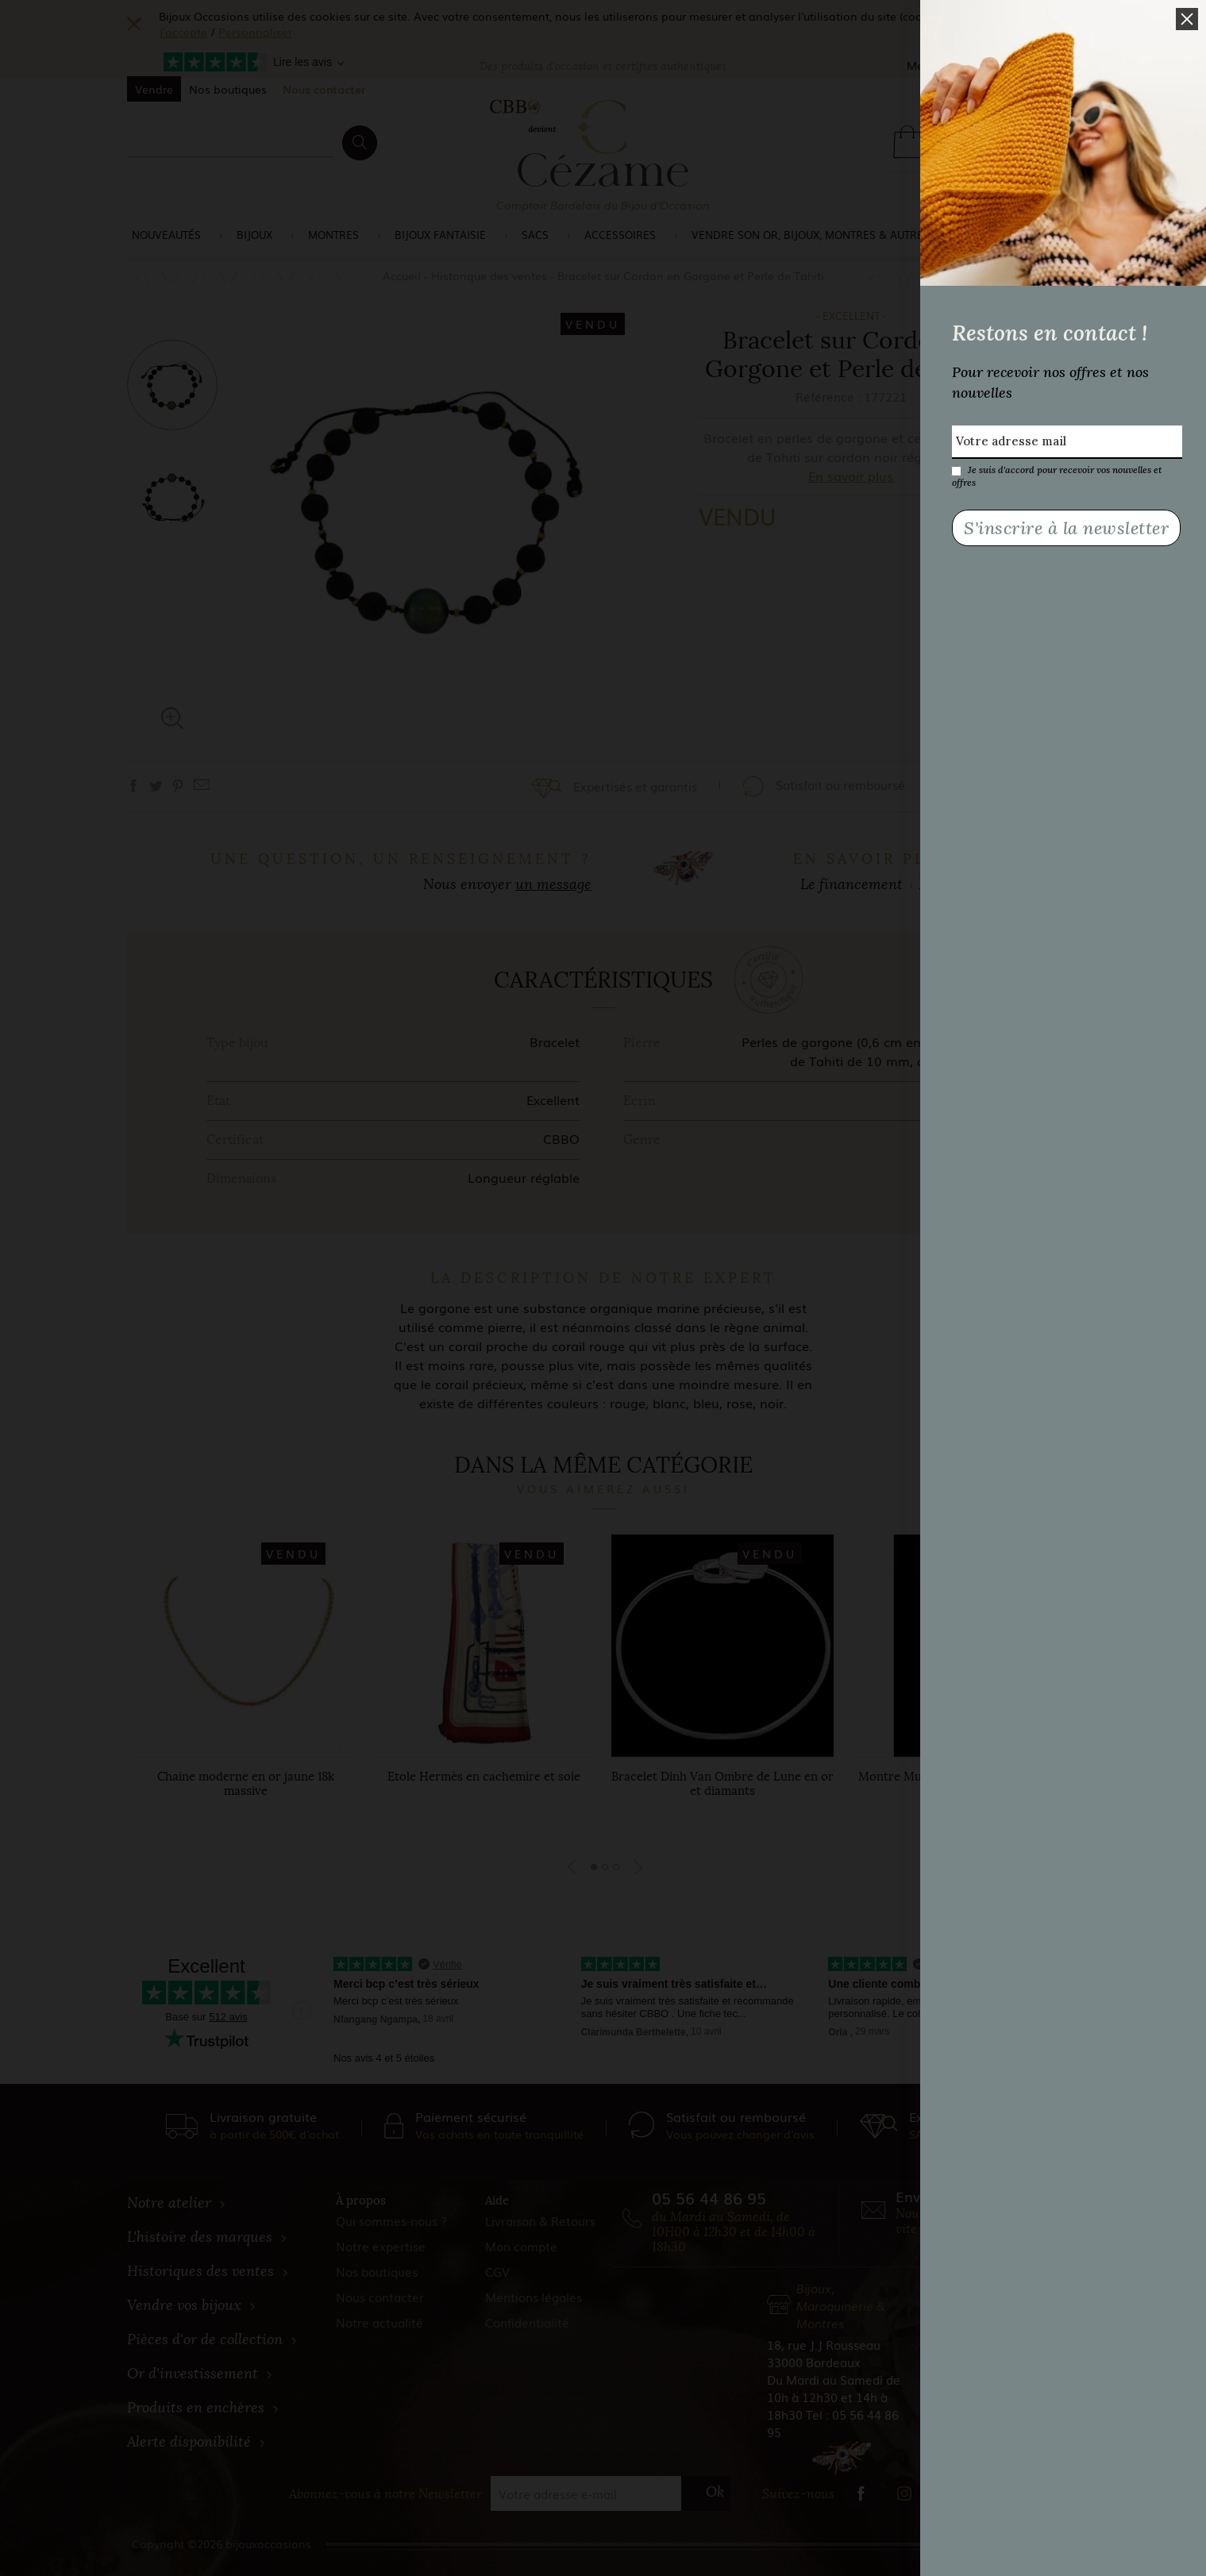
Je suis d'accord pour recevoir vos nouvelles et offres (1057, 470)
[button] (1187, 19)
